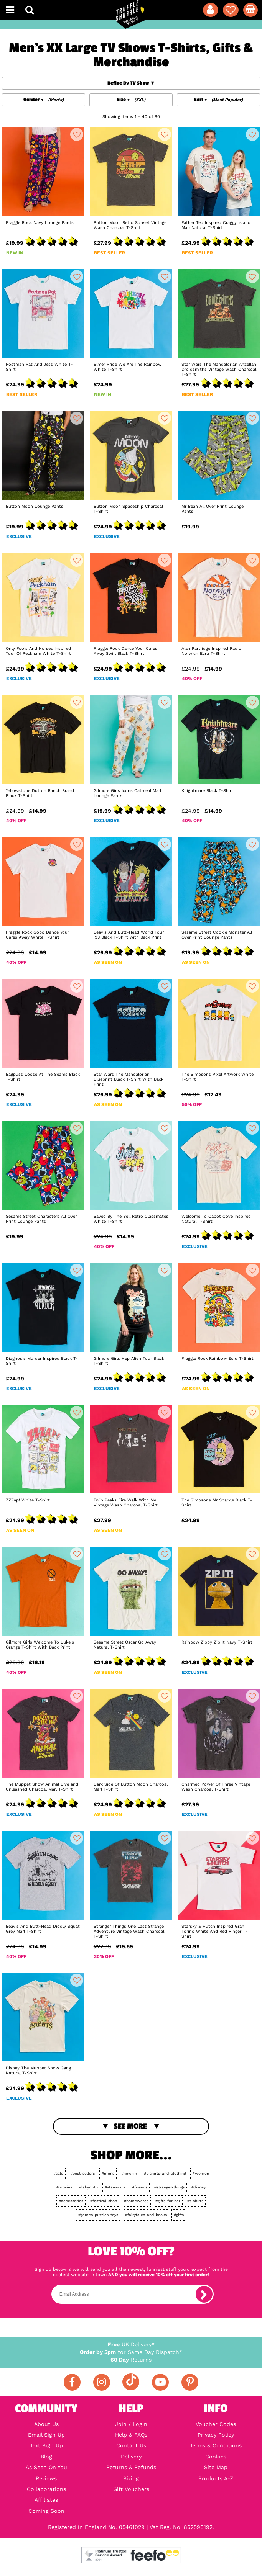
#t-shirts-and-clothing (165, 2173)
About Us (46, 2424)
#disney (198, 2187)
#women (201, 2173)
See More (130, 2126)
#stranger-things (169, 2187)
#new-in (129, 2173)
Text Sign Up (46, 2445)
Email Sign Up (46, 2434)
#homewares (136, 2200)
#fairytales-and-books (146, 2214)
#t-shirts (195, 2200)
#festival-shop (103, 2200)
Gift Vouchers (131, 2489)
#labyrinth (88, 2187)
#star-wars (115, 2187)
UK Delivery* (131, 2344)
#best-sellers (82, 2173)
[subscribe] (204, 2294)
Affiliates (46, 2499)
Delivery (131, 2456)
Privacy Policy (216, 2434)
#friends (139, 2187)
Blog (46, 2456)
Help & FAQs (131, 2434)
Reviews (46, 2478)
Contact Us (131, 2445)
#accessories (71, 2200)
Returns (131, 2360)
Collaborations (46, 2489)
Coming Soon (46, 2511)
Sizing (131, 2478)
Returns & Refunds (131, 2467)
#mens (108, 2173)
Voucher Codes (216, 2424)
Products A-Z (215, 2478)
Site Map (215, 2467)
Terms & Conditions (216, 2445)
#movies (64, 2187)
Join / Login (131, 2424)
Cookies (215, 2456)
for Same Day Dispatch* (131, 2352)
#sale (58, 2173)
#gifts (179, 2214)
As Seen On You (46, 2467)
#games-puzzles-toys (98, 2214)
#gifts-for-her (167, 2200)
